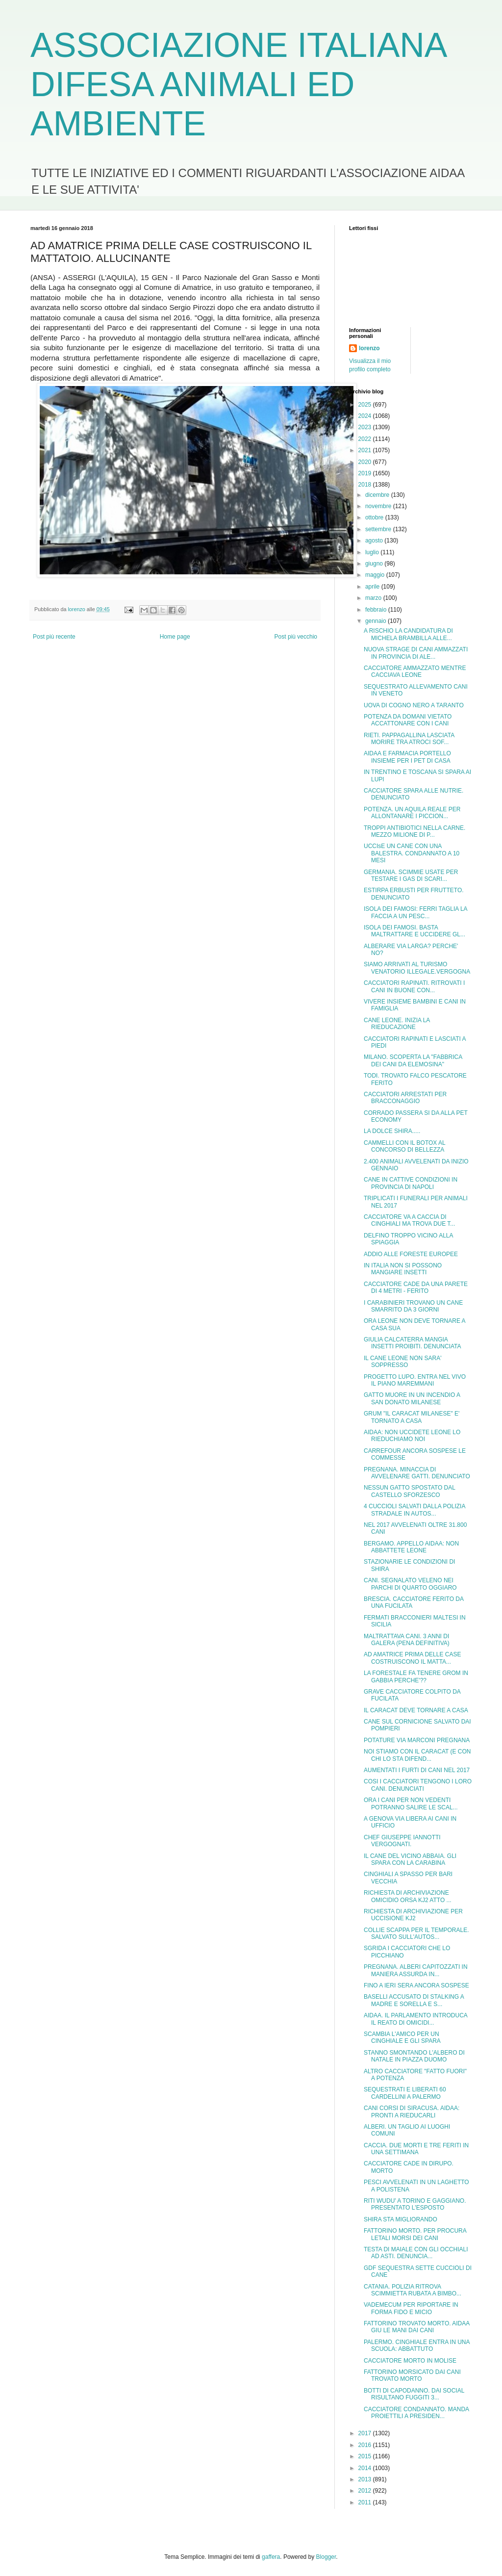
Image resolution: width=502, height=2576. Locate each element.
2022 (365, 439)
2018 (365, 484)
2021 (365, 450)
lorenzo (369, 348)
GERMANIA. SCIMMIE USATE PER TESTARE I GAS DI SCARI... (411, 875)
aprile (373, 586)
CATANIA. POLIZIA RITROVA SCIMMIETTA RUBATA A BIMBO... (412, 2290)
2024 (365, 415)
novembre (379, 506)
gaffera (271, 2556)
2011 (365, 2502)
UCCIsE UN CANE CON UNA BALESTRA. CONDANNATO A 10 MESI (411, 853)
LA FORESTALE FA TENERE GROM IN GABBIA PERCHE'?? (416, 1676)
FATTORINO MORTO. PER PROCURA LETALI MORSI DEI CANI (415, 2234)
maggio (375, 574)
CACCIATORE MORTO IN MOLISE (410, 2360)
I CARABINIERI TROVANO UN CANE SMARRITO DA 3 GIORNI (413, 1306)
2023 (365, 427)
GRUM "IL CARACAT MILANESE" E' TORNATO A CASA (411, 1417)
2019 (365, 473)
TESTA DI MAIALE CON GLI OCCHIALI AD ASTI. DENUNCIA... (416, 2253)
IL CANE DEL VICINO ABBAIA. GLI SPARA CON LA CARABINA (410, 1859)
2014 (365, 2468)
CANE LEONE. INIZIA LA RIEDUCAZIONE (397, 1023)
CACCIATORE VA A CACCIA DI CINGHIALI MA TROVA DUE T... (409, 1220)
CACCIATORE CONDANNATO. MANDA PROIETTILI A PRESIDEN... (416, 2413)
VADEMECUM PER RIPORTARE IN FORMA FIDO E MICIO (411, 2308)
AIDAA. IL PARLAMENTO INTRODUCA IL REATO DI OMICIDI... (415, 2019)
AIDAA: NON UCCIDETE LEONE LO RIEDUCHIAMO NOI (412, 1436)
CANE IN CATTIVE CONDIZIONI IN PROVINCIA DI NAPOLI (410, 1183)
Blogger (326, 2556)
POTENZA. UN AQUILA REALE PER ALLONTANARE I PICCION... (412, 813)
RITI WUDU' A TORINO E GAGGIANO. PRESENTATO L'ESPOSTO (415, 2204)
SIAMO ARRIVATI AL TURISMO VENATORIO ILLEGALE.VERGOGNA (417, 968)
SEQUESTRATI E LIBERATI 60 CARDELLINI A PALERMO (405, 2093)
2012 (365, 2490)
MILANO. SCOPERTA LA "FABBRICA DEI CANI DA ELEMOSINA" (413, 1060)
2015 (365, 2456)
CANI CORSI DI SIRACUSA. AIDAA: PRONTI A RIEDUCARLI (411, 2111)
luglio (372, 552)
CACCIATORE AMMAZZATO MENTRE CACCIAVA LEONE (415, 671)
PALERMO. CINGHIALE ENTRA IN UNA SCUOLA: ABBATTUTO (417, 2345)
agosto (374, 540)
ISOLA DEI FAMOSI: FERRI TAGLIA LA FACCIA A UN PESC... (415, 912)
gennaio (376, 621)
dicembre (378, 494)
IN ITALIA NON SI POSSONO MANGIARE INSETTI (403, 1269)
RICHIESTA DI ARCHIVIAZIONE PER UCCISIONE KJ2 (413, 1915)
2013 (365, 2479)
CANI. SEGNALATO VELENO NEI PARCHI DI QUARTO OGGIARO (410, 1584)
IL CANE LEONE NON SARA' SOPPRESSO (403, 1361)
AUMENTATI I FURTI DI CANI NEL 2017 (417, 1770)
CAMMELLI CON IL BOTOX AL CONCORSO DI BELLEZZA (404, 1146)
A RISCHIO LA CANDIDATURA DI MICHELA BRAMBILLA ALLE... (408, 634)
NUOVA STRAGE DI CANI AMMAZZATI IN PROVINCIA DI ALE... (416, 653)
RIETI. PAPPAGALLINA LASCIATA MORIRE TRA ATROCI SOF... (409, 739)
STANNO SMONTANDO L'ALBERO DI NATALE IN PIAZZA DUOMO (414, 2056)
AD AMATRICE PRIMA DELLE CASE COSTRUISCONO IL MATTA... (412, 1658)
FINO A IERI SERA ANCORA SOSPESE (416, 1985)
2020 (365, 462)
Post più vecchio (296, 636)
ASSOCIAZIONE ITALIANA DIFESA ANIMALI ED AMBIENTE (238, 84)
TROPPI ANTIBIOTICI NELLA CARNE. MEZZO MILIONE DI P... (414, 831)
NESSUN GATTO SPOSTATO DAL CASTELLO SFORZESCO (409, 1491)
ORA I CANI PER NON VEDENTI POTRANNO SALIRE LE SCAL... (411, 1803)
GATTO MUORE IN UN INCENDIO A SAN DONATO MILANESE (412, 1398)
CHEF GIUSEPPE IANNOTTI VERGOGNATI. (402, 1841)
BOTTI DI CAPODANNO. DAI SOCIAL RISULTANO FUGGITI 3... (414, 2394)
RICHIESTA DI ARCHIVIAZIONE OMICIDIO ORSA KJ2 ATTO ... (408, 1896)
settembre (379, 529)
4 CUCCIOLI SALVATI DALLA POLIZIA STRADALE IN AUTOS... (414, 1510)
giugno (374, 563)
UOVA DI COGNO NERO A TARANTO (414, 705)
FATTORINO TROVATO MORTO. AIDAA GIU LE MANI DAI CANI (417, 2327)
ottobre (375, 517)
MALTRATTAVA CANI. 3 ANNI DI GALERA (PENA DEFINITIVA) (407, 1640)
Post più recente (54, 636)
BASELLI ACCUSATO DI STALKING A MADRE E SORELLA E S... (414, 2000)
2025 (365, 404)
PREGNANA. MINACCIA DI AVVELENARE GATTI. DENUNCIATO (417, 1473)
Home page (175, 636)
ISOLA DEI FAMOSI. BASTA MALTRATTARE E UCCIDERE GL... (414, 931)
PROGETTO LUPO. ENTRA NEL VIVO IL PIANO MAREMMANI (415, 1380)
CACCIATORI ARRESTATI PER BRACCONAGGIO (405, 1098)
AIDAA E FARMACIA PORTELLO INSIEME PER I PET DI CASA (407, 757)
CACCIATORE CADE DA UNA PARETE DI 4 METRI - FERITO (416, 1287)
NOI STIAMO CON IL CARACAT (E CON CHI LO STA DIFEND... (417, 1755)
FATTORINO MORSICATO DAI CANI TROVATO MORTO (412, 2375)
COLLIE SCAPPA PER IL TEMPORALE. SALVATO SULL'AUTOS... (416, 1933)
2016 (365, 2445)
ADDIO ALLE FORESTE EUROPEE (411, 1254)
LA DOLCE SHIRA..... (392, 1131)
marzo (374, 597)
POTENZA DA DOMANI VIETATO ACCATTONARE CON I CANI (408, 720)
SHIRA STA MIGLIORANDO (400, 2219)
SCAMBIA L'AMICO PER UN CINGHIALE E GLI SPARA (402, 2037)
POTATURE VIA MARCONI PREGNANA (417, 1740)
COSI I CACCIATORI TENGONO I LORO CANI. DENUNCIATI (418, 1785)
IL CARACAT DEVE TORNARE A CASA (416, 1710)
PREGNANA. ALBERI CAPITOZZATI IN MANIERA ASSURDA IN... (416, 1970)
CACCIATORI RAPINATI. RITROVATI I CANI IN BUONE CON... (414, 986)
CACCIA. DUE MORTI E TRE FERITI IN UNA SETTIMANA (416, 2149)
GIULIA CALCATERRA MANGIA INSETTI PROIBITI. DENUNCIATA (412, 1343)
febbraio (376, 609)
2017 (365, 2433)
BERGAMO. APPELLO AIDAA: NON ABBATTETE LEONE (411, 1547)
